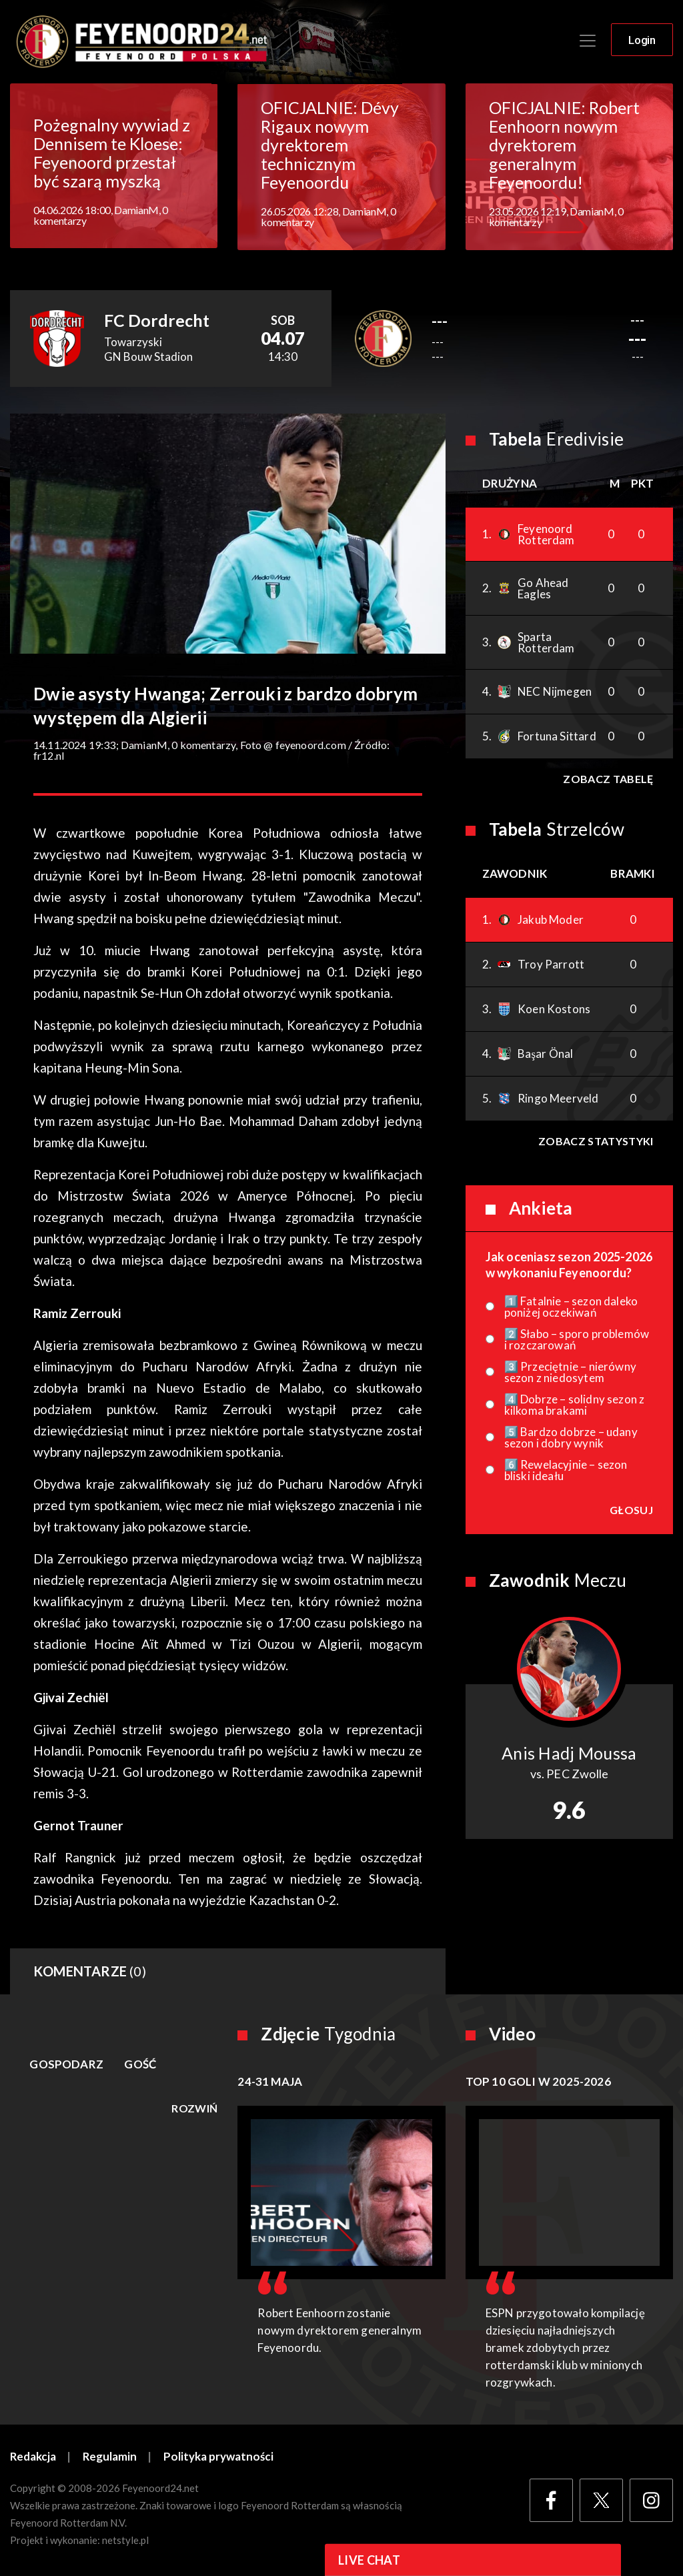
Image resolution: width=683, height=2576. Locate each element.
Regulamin (110, 2457)
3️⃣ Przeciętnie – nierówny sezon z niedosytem (570, 1372)
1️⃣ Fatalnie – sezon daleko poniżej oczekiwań (571, 1307)
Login (642, 40)
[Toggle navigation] (588, 41)
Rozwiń (194, 2109)
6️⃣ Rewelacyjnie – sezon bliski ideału (566, 1470)
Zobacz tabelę (608, 779)
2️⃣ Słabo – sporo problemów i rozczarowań (577, 1340)
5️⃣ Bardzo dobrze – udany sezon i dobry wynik (571, 1438)
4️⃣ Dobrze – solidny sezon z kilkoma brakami (574, 1405)
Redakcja (33, 2457)
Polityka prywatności (220, 2457)
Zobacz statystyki (595, 1141)
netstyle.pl (125, 2541)
